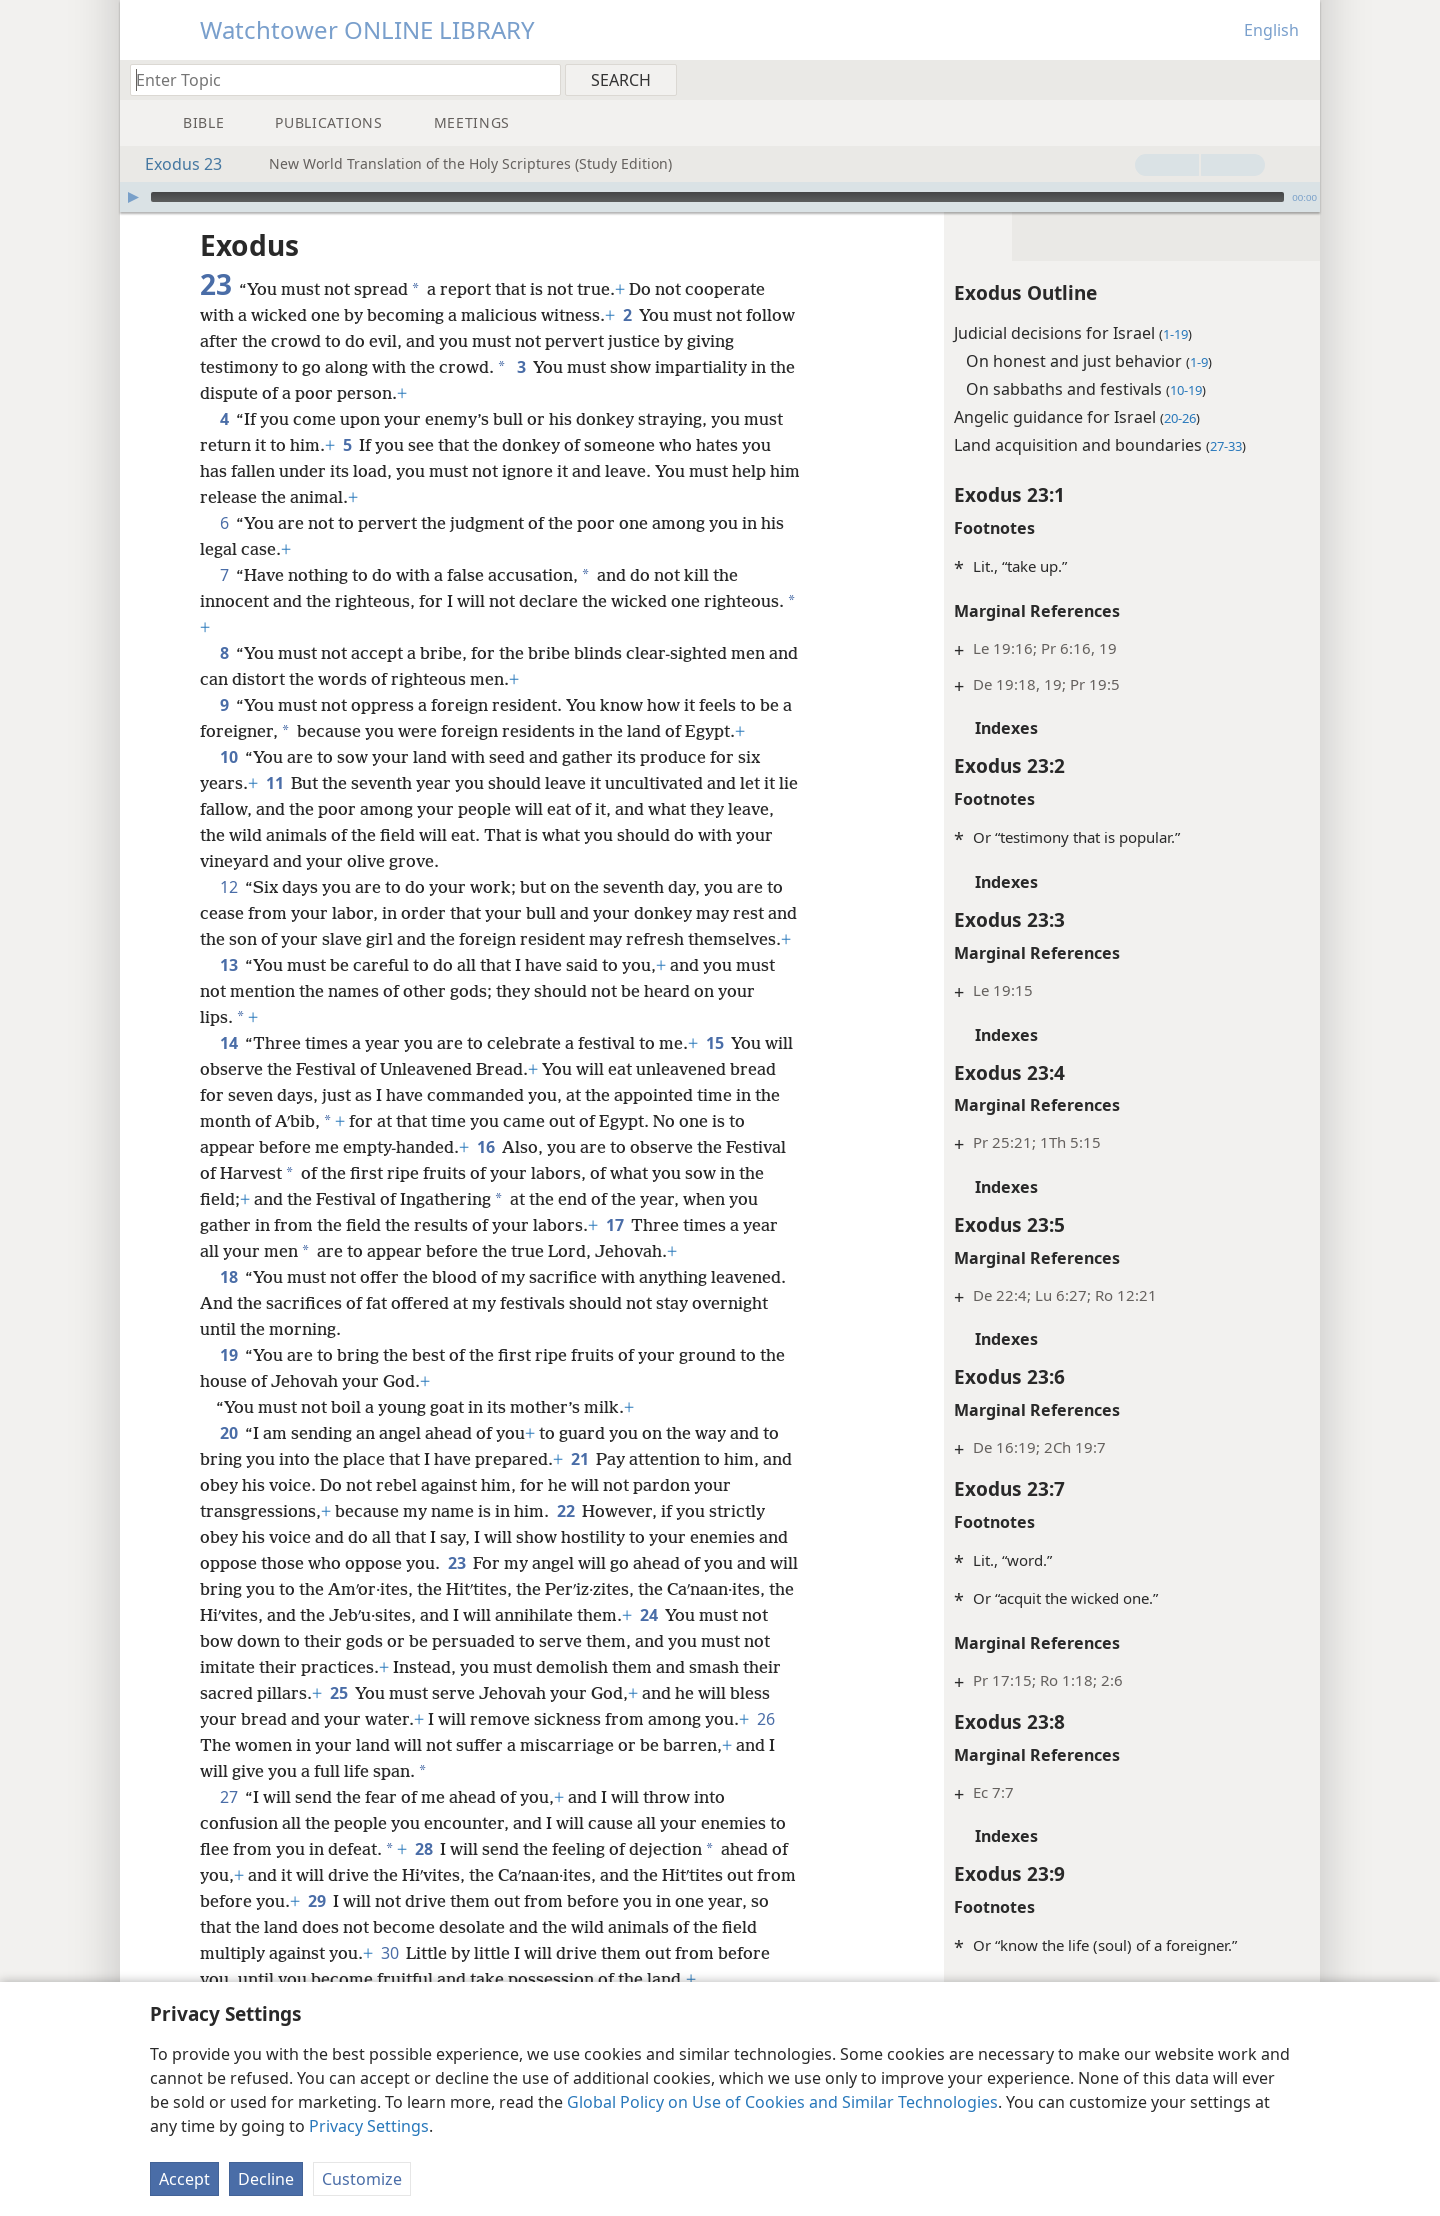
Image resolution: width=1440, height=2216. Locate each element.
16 (505, 1173)
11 (274, 783)
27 (228, 1823)
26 (360, 1771)
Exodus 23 (173, 164)
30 (389, 1979)
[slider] (717, 197)
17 (647, 1251)
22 (565, 1537)
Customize (362, 2179)
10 (228, 757)
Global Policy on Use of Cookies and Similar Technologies (782, 2102)
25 (511, 1719)
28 (423, 1875)
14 (228, 1069)
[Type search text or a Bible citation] (336, 79)
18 (228, 1303)
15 (714, 1069)
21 (579, 1485)
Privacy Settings (369, 2126)
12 (228, 887)
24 (212, 1667)
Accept (184, 2179)
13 (228, 991)
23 (456, 1589)
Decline (266, 2179)
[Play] (133, 197)
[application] (720, 197)
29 (359, 1927)
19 (228, 1381)
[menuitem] (1297, 79)
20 (228, 1459)
